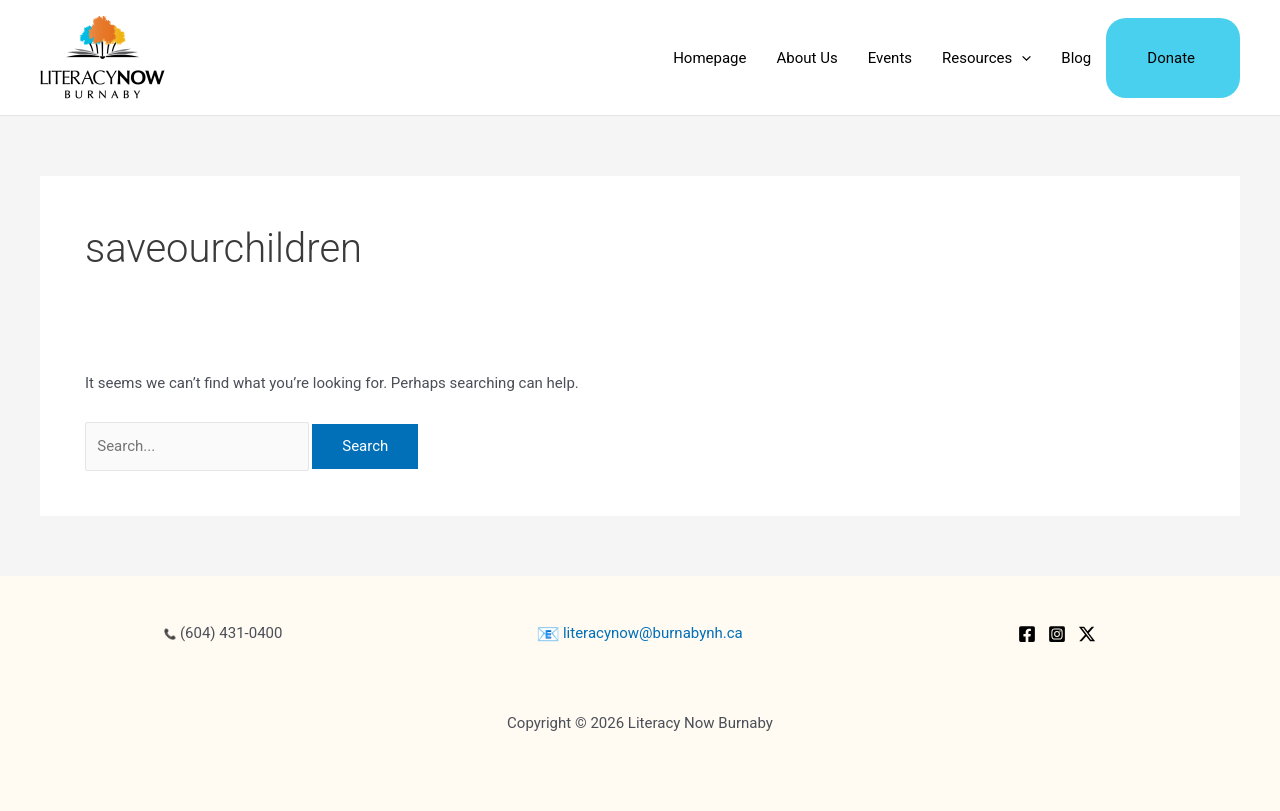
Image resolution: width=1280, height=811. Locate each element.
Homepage (709, 58)
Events (890, 58)
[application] (1021, 58)
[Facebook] (1027, 634)
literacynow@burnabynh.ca (640, 633)
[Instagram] (1057, 634)
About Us (807, 58)
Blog (1076, 58)
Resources (986, 58)
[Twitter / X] (1087, 634)
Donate (1171, 58)
